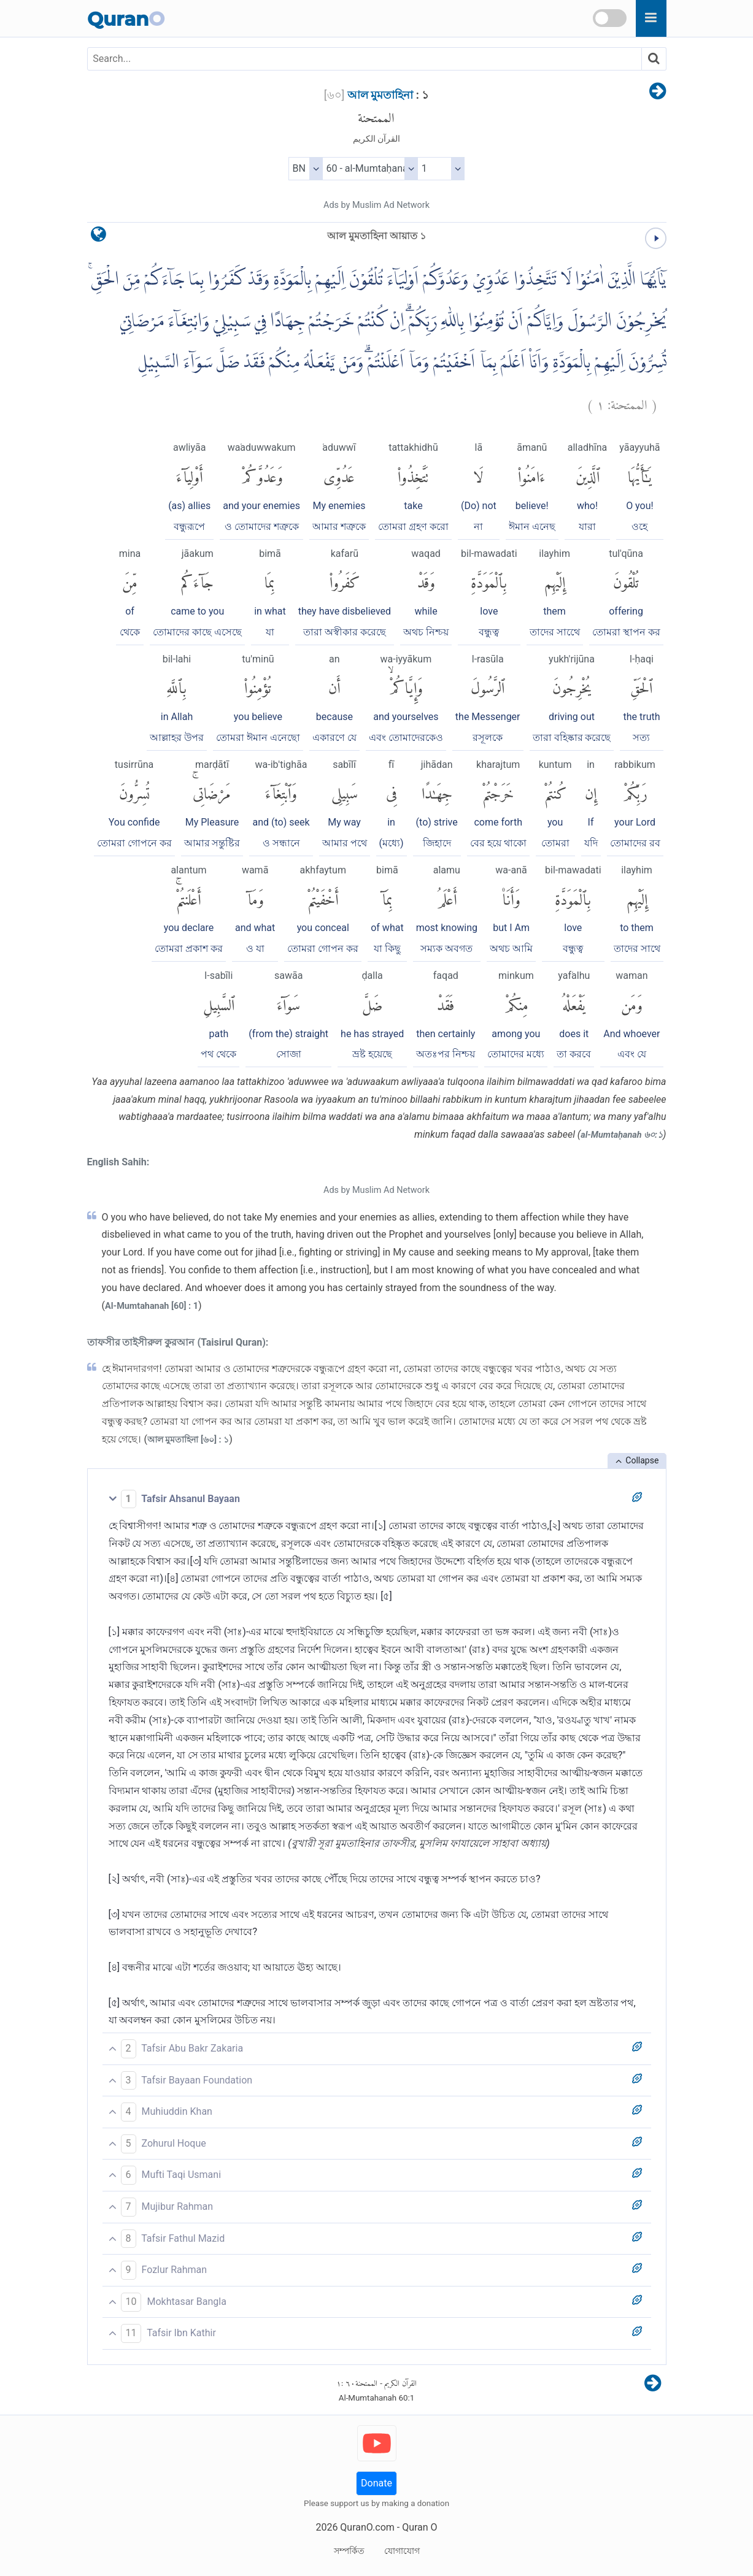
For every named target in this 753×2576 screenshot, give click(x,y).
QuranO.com (367, 2527)
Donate (376, 2483)
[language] (98, 237)
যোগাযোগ (402, 2551)
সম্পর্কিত (349, 2551)
